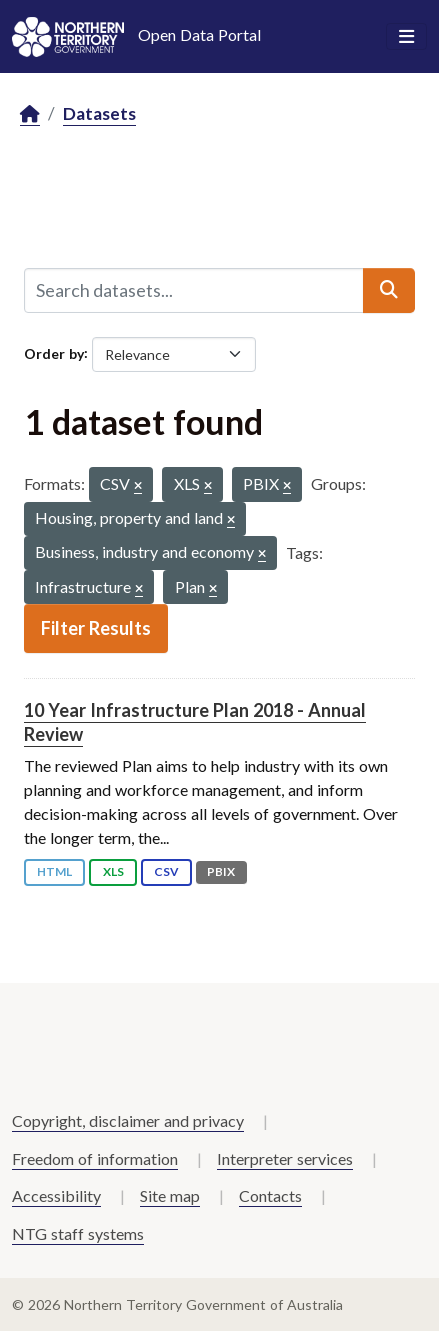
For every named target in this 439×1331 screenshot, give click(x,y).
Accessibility (56, 1195)
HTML (54, 871)
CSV (166, 871)
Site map (170, 1195)
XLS (113, 871)
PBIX (221, 871)
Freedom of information (95, 1158)
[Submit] (389, 290)
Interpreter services (285, 1158)
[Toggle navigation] (406, 37)
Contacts (270, 1195)
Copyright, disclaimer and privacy (128, 1120)
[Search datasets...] (194, 290)
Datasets (99, 113)
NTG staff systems (78, 1233)
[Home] (30, 114)
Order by (54, 352)
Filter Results (96, 628)
